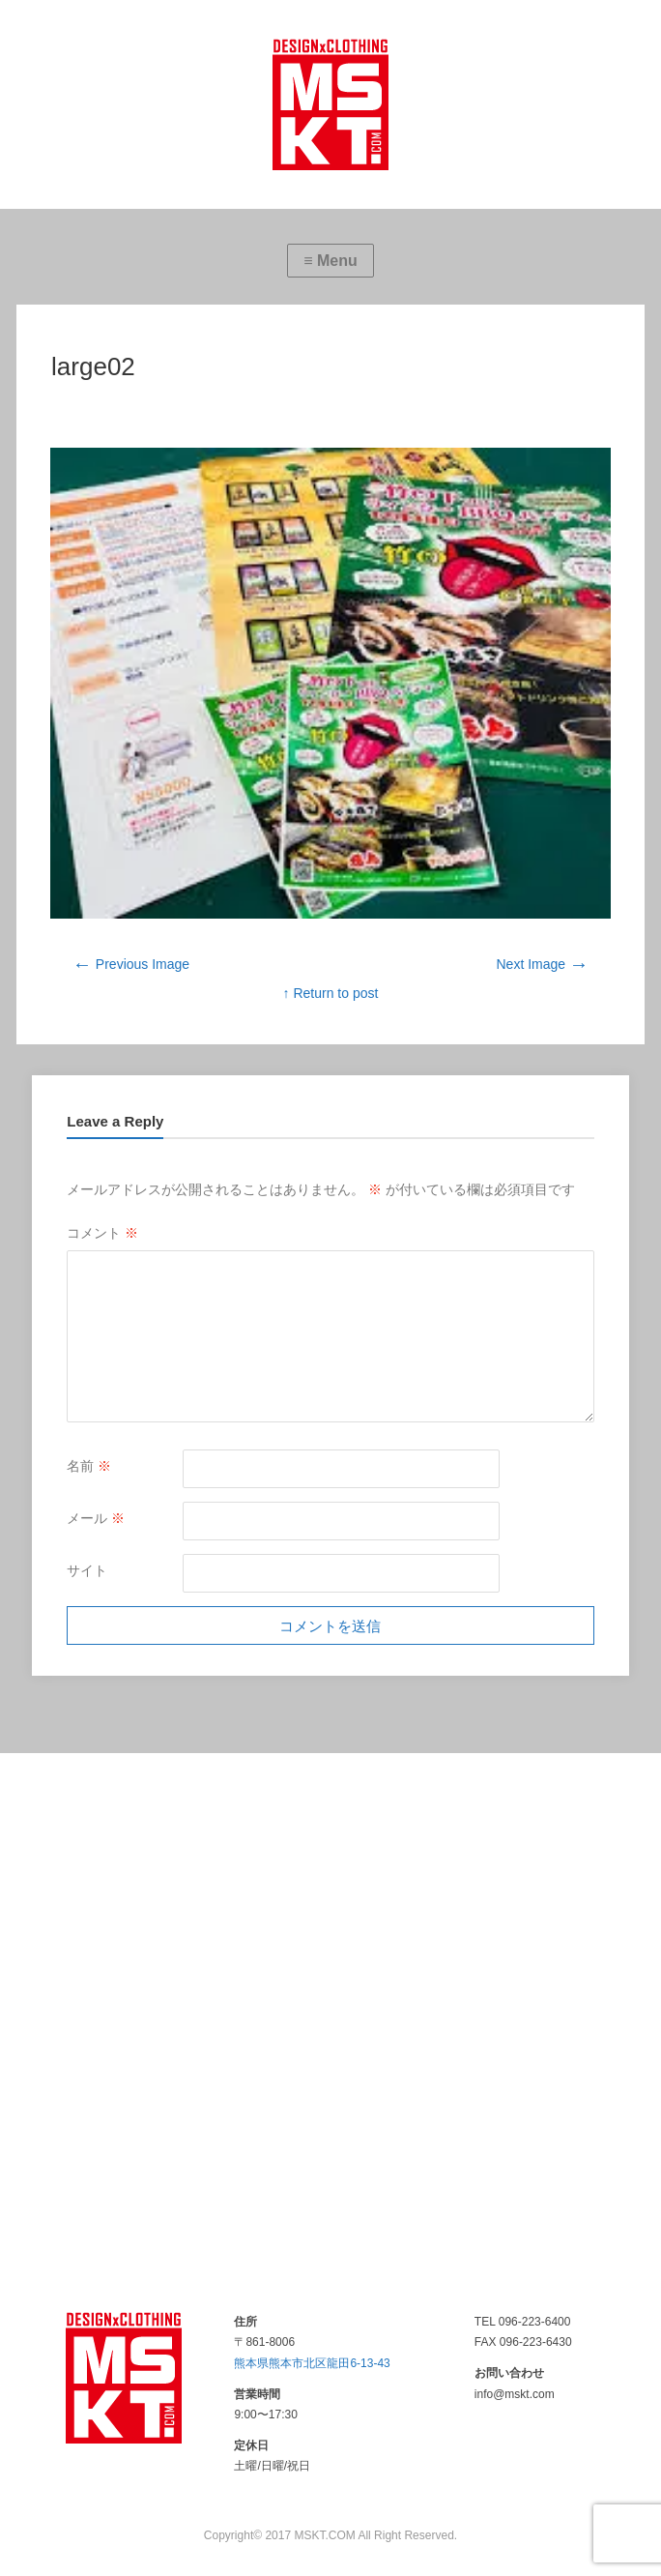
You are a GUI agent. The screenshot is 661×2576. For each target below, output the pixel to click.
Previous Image (130, 964)
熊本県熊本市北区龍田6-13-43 (311, 2363)
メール (96, 1518)
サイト (87, 1570)
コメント (102, 1233)
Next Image (543, 964)
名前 (89, 1466)
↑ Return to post (331, 993)
